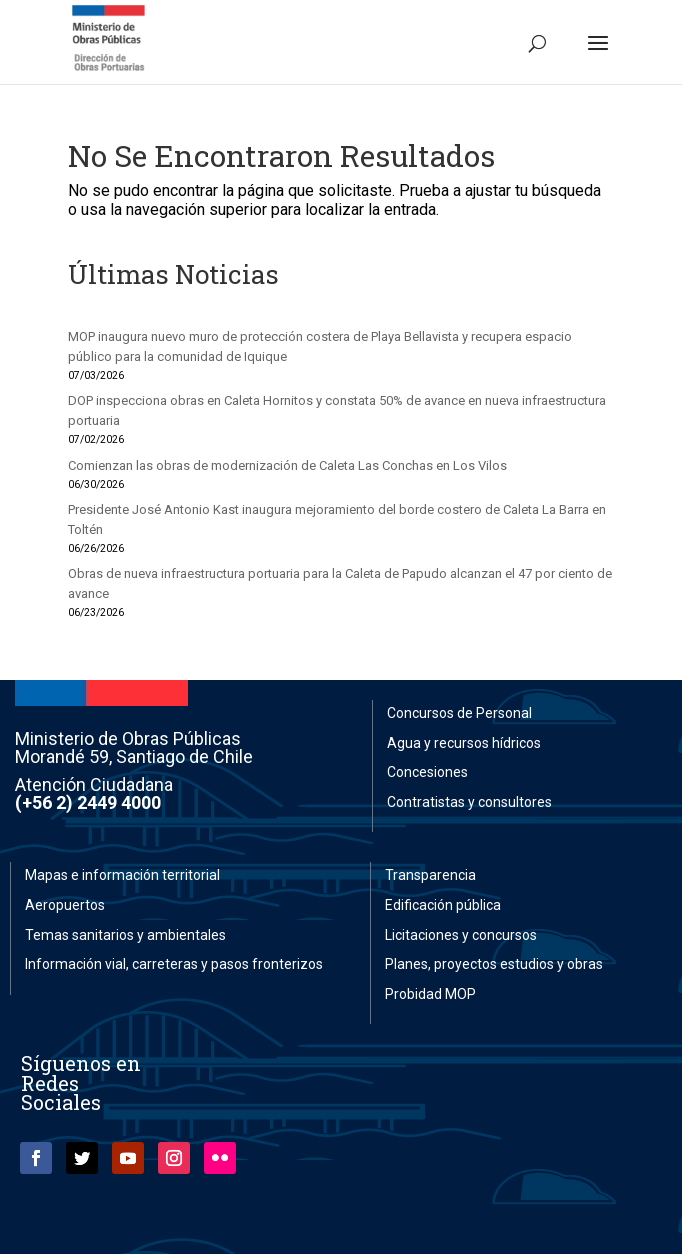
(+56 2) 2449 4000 (88, 802)
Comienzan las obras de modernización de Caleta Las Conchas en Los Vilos (287, 465)
